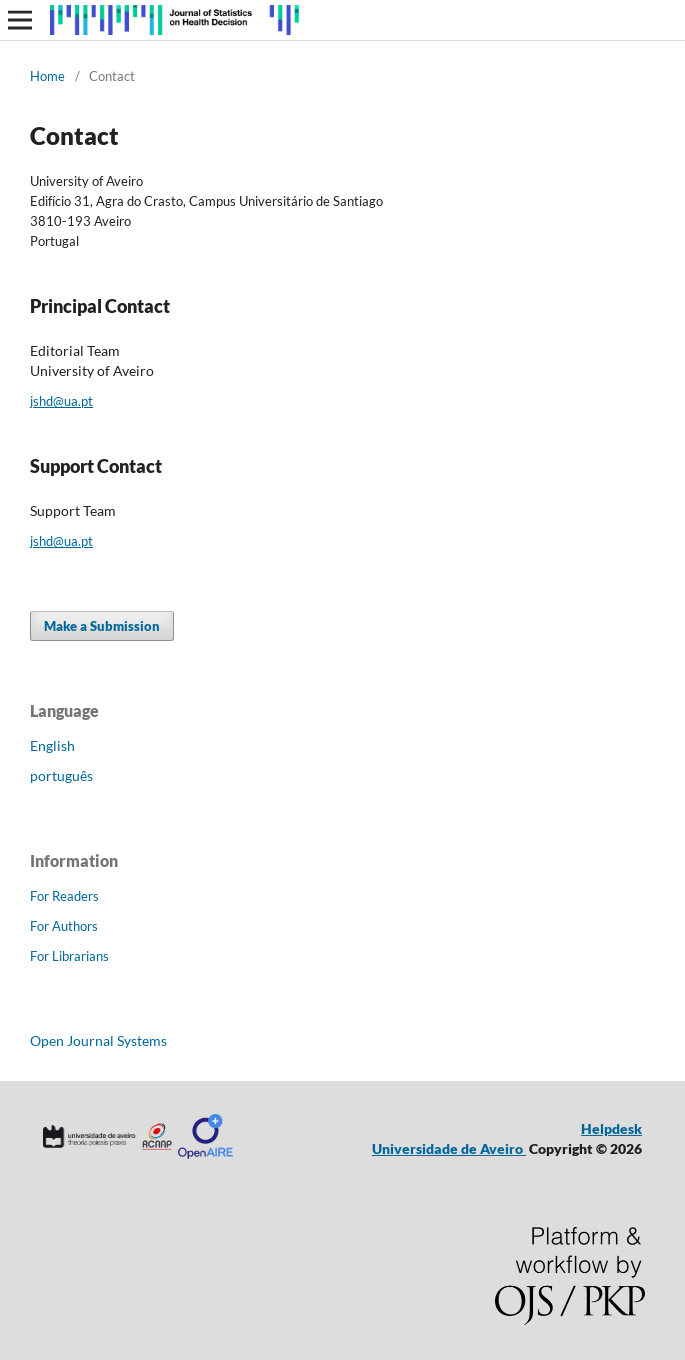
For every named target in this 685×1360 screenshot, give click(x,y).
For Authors (64, 926)
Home (47, 76)
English (52, 745)
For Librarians (69, 956)
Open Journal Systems (98, 1040)
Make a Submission (102, 626)
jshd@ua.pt (61, 401)
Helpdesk (611, 1128)
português (61, 775)
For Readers (64, 896)
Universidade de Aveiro (449, 1148)
